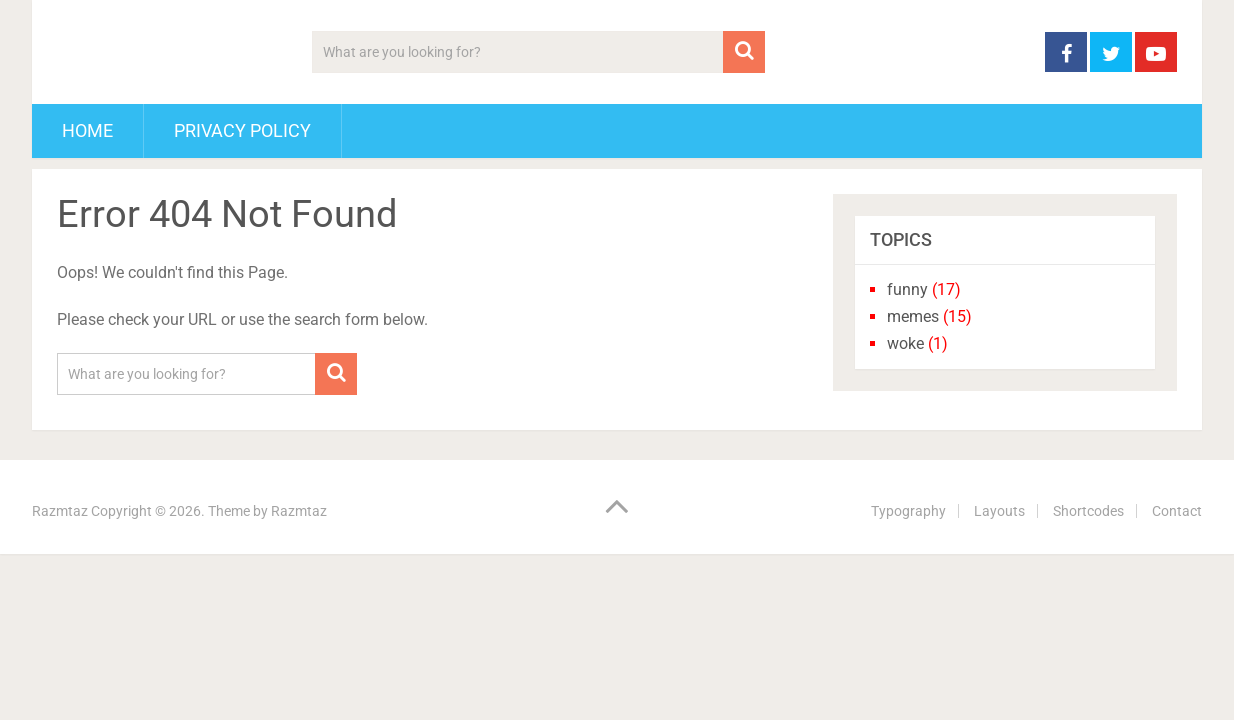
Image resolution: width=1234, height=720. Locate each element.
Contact (1177, 511)
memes (913, 316)
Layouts (999, 511)
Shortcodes (1088, 511)
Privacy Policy (242, 130)
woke (905, 343)
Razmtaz (60, 511)
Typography (908, 511)
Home (87, 130)
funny (907, 289)
